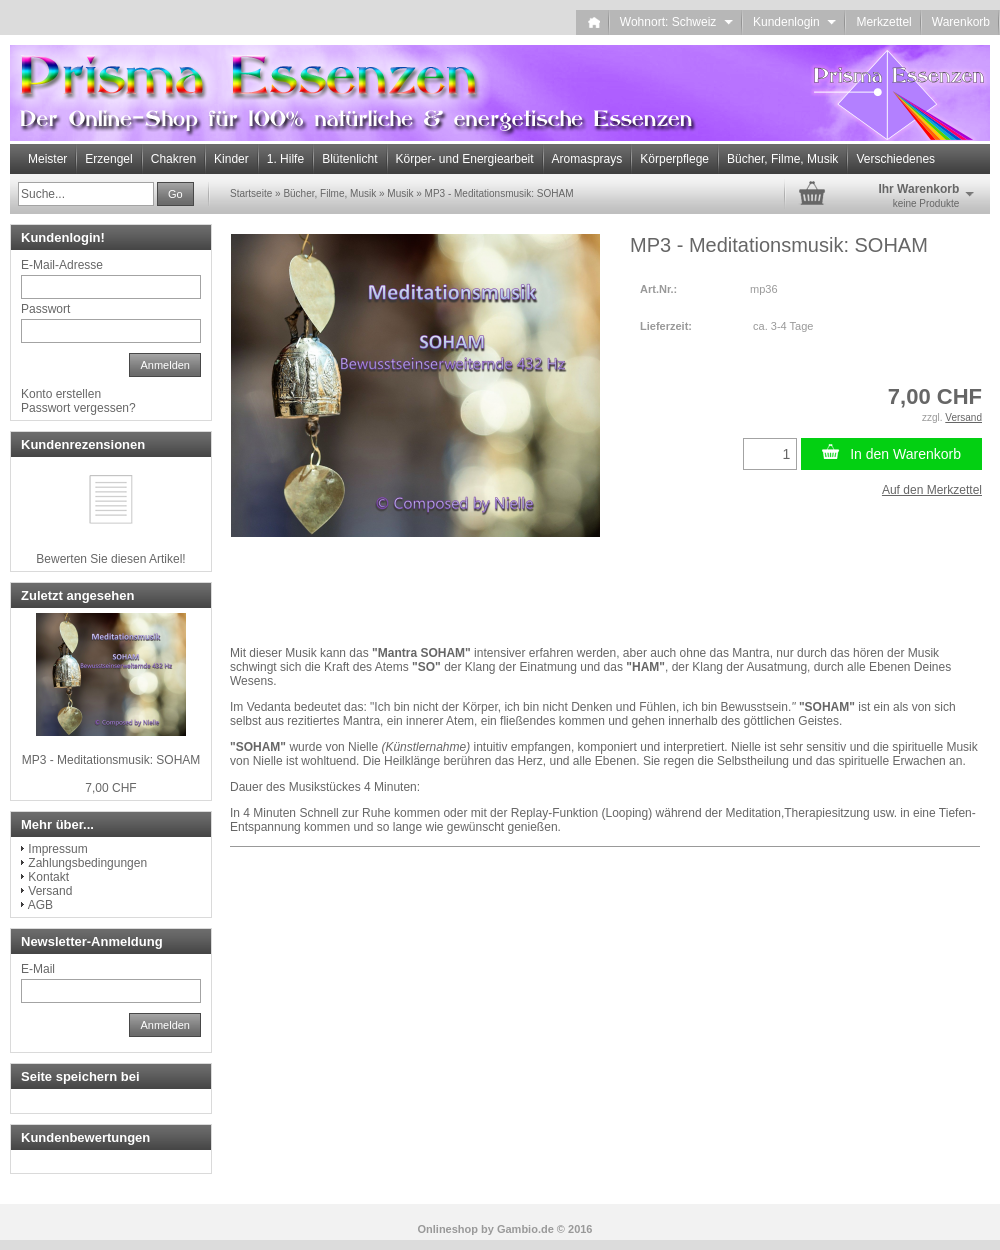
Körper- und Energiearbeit (465, 159)
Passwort (45, 309)
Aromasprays (587, 159)
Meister (47, 159)
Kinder (231, 159)
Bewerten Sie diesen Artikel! (110, 559)
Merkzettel (883, 22)
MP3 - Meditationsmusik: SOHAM (111, 760)
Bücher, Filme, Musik (782, 159)
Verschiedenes (895, 159)
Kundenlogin (794, 22)
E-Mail (38, 969)
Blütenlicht (349, 159)
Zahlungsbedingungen (87, 863)
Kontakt (48, 877)
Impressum (57, 849)
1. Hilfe (285, 159)
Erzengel (108, 159)
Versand (50, 891)
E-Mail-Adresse (62, 265)
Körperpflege (674, 159)
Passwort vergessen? (78, 408)
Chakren (173, 159)
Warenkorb (961, 22)
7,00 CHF (110, 788)
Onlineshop (448, 1229)
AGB (40, 905)
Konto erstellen (61, 394)
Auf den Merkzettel (932, 490)
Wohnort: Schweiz (676, 22)
